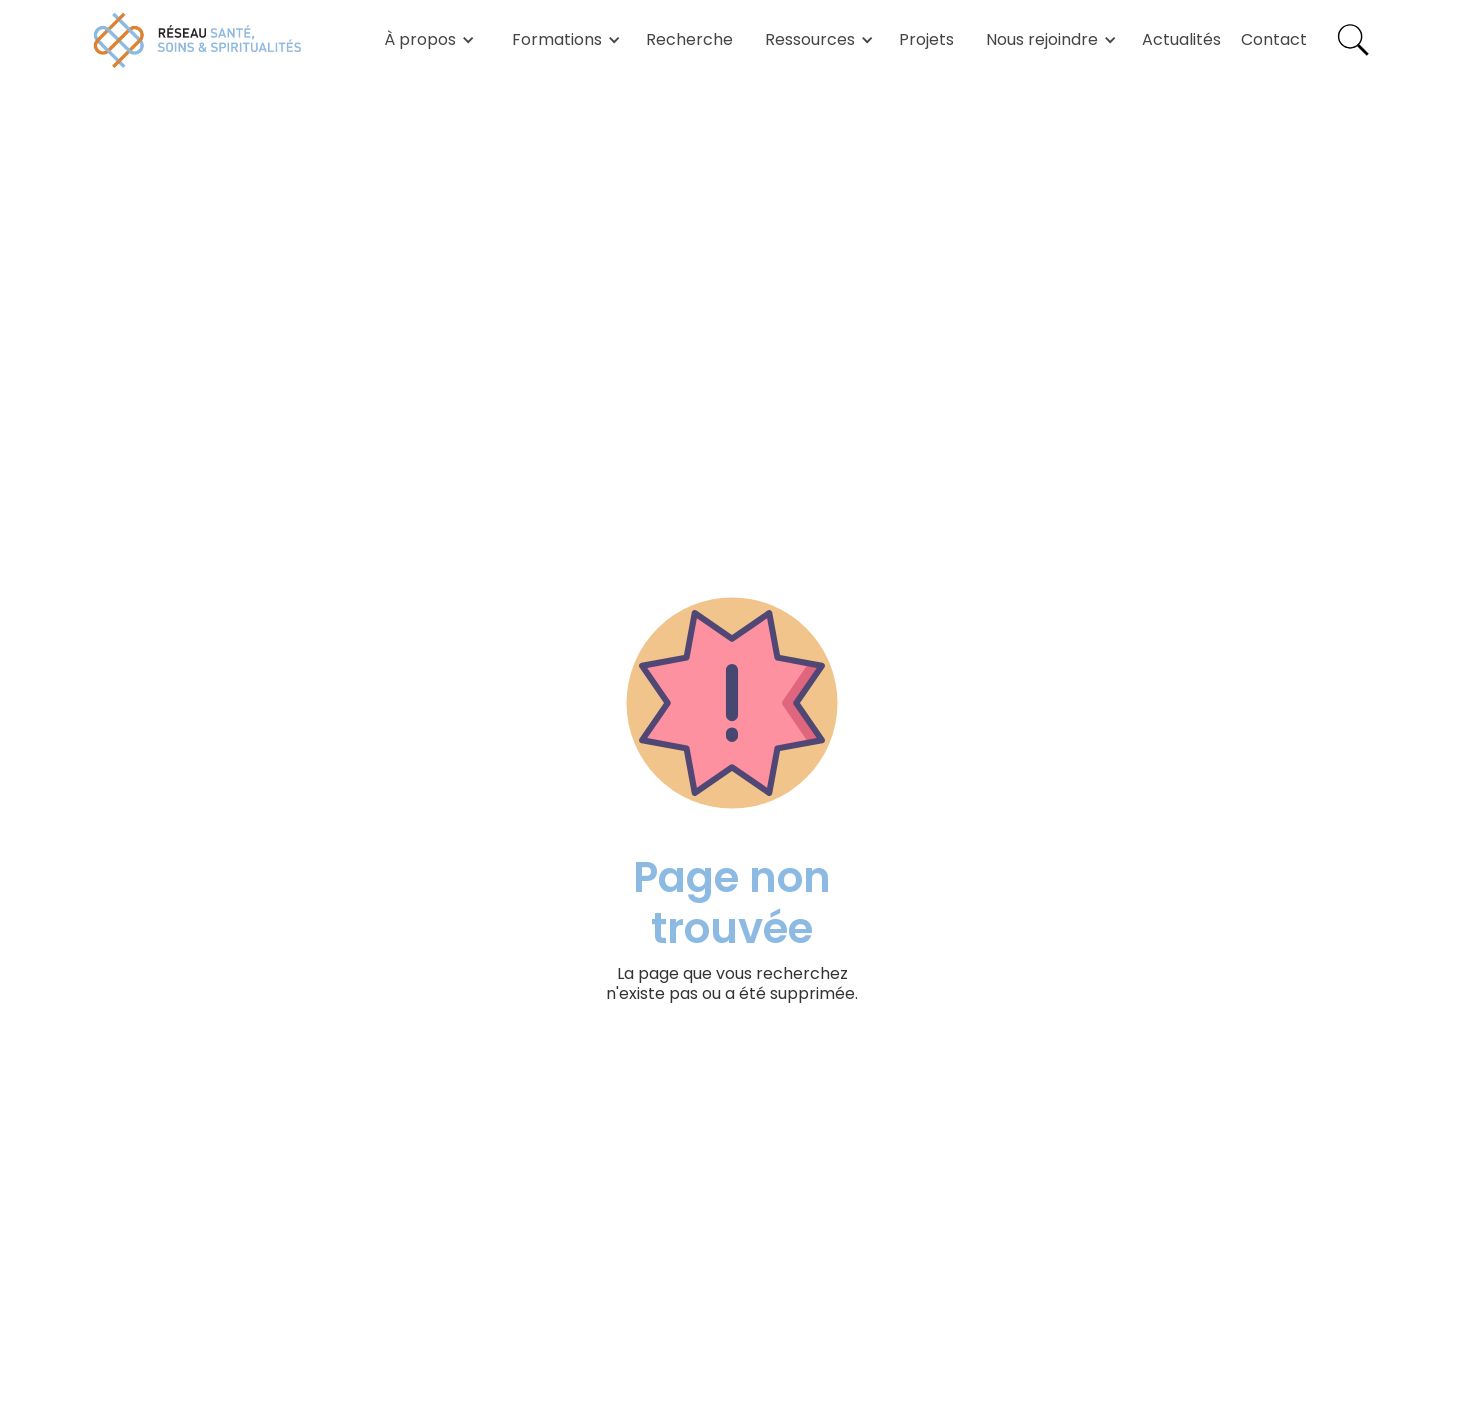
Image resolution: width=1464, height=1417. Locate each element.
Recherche (689, 39)
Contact (1274, 39)
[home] (198, 40)
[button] (426, 40)
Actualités (1181, 39)
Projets (926, 39)
